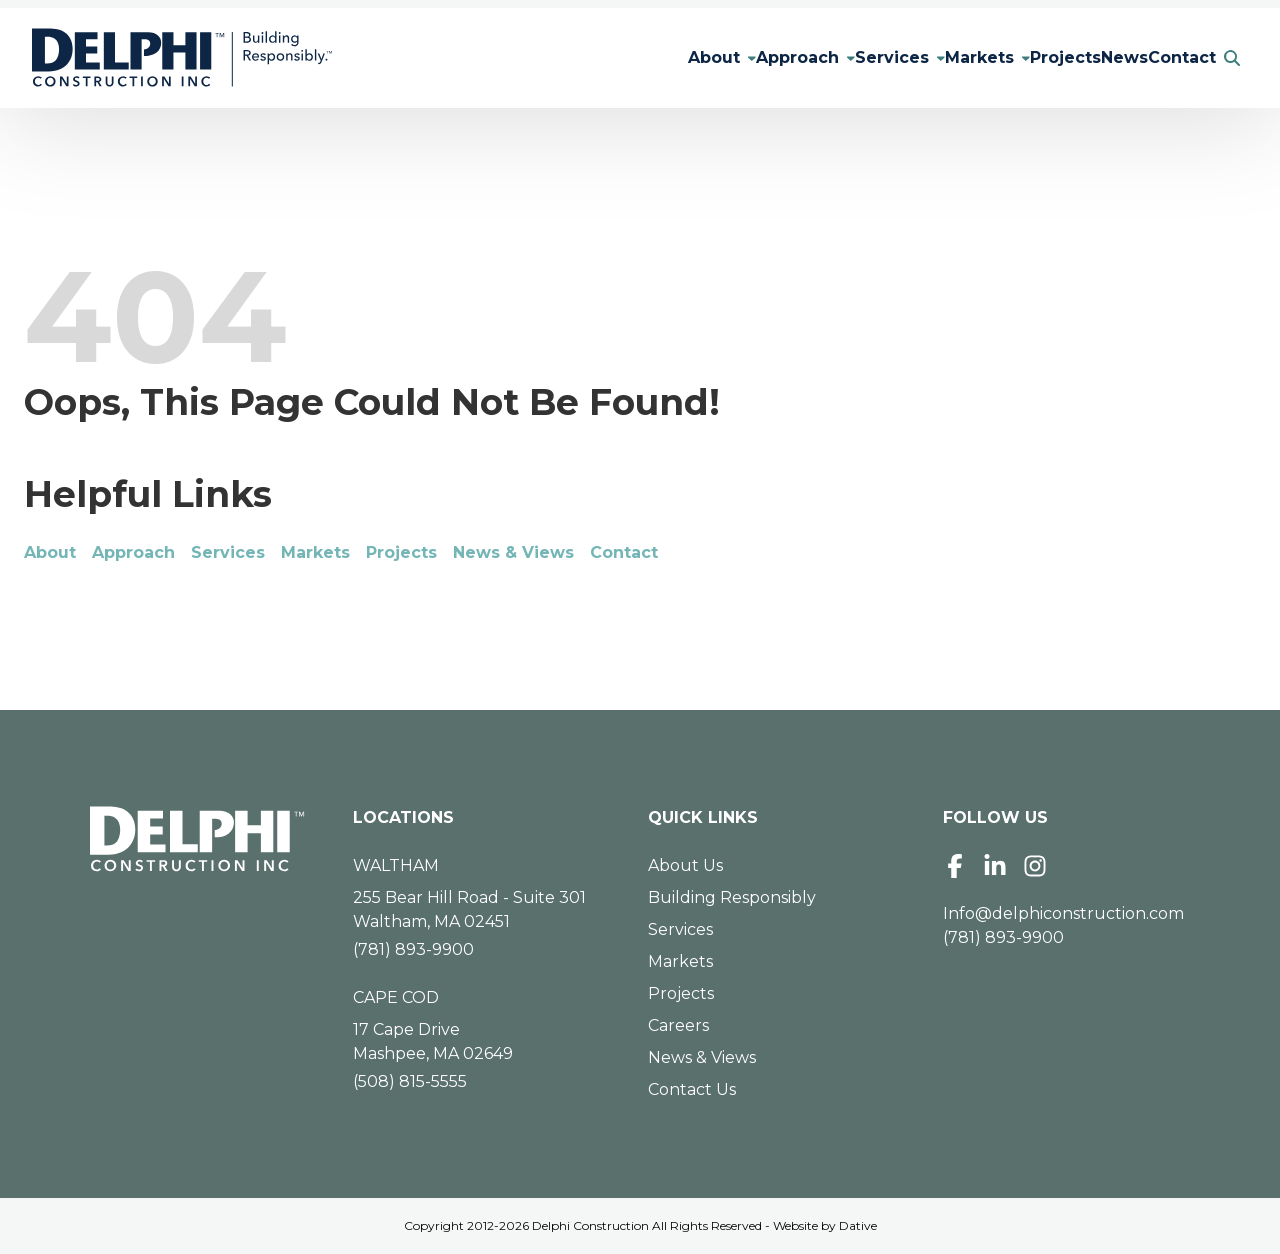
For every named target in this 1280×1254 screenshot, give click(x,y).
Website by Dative (825, 1225)
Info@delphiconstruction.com (1063, 913)
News (1100, 57)
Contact (1174, 57)
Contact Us (692, 1089)
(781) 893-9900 (413, 949)
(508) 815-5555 (410, 1081)
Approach (717, 57)
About (618, 57)
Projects (1025, 57)
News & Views (513, 552)
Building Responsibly (732, 897)
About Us (685, 865)
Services (828, 57)
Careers (678, 1025)
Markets (931, 57)
